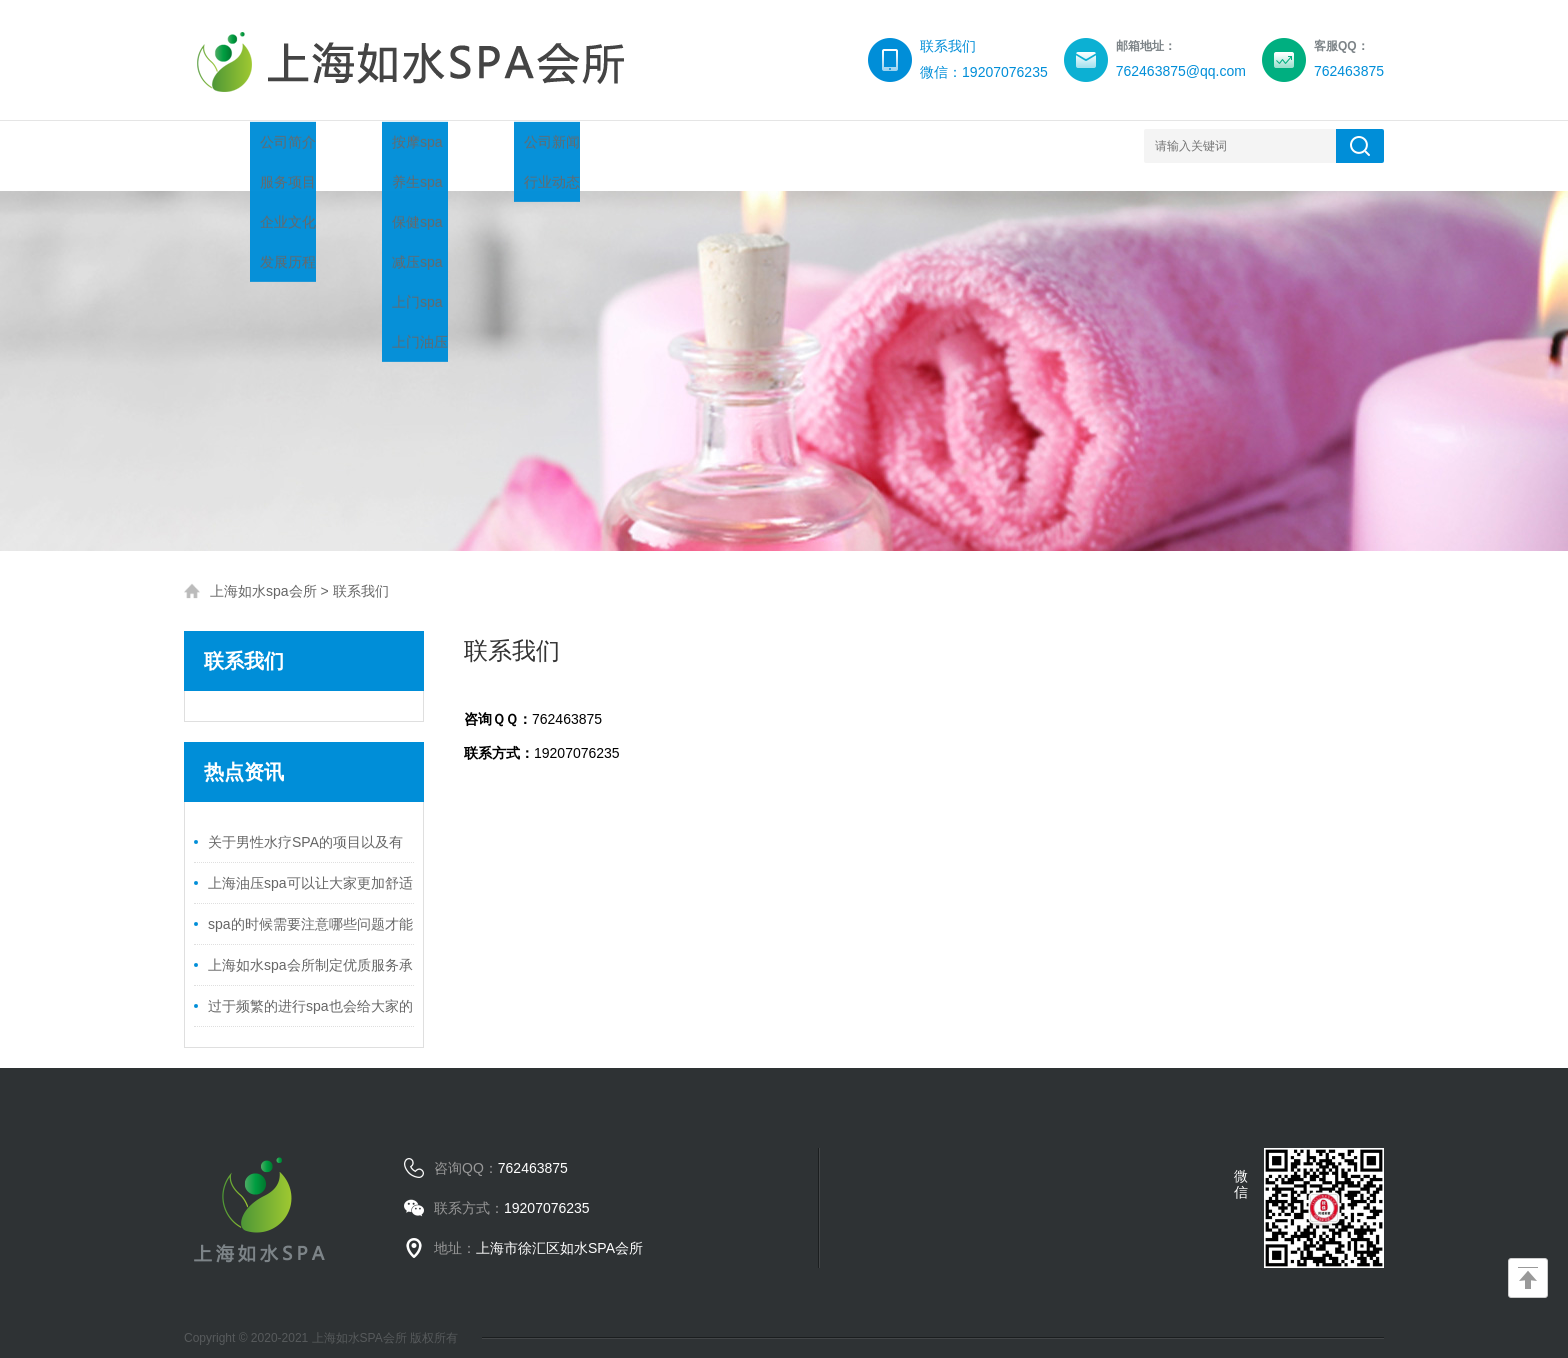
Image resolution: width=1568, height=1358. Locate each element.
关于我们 (364, 145)
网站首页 (244, 145)
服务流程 (724, 145)
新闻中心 (604, 145)
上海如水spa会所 (263, 571)
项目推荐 (484, 145)
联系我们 (964, 145)
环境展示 (844, 145)
